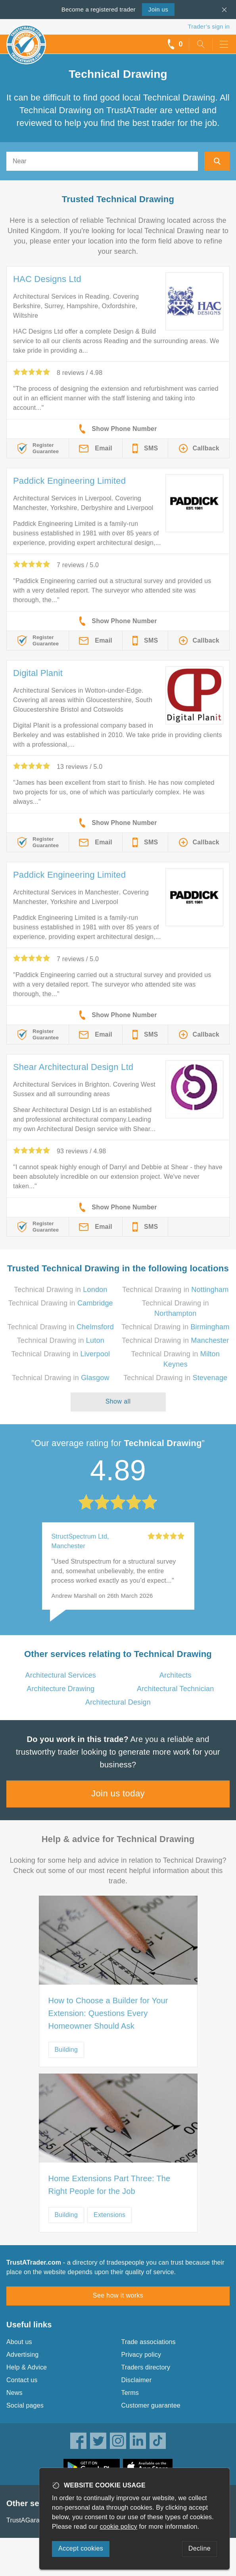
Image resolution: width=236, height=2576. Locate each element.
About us (19, 2341)
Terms (130, 2392)
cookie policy (118, 2526)
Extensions (109, 2214)
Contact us (21, 2380)
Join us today (118, 1793)
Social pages (25, 2405)
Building (66, 2049)
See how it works (118, 2295)
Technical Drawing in (60, 1290)
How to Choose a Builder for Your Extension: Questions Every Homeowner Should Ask (108, 2013)
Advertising (22, 2354)
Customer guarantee (150, 2405)
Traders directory (146, 2367)
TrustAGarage (26, 2520)
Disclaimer (136, 2380)
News (14, 2392)
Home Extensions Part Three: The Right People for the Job (109, 2185)
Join (158, 9)
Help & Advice (26, 2367)
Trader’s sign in (209, 26)
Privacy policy (141, 2354)
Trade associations (148, 2341)
